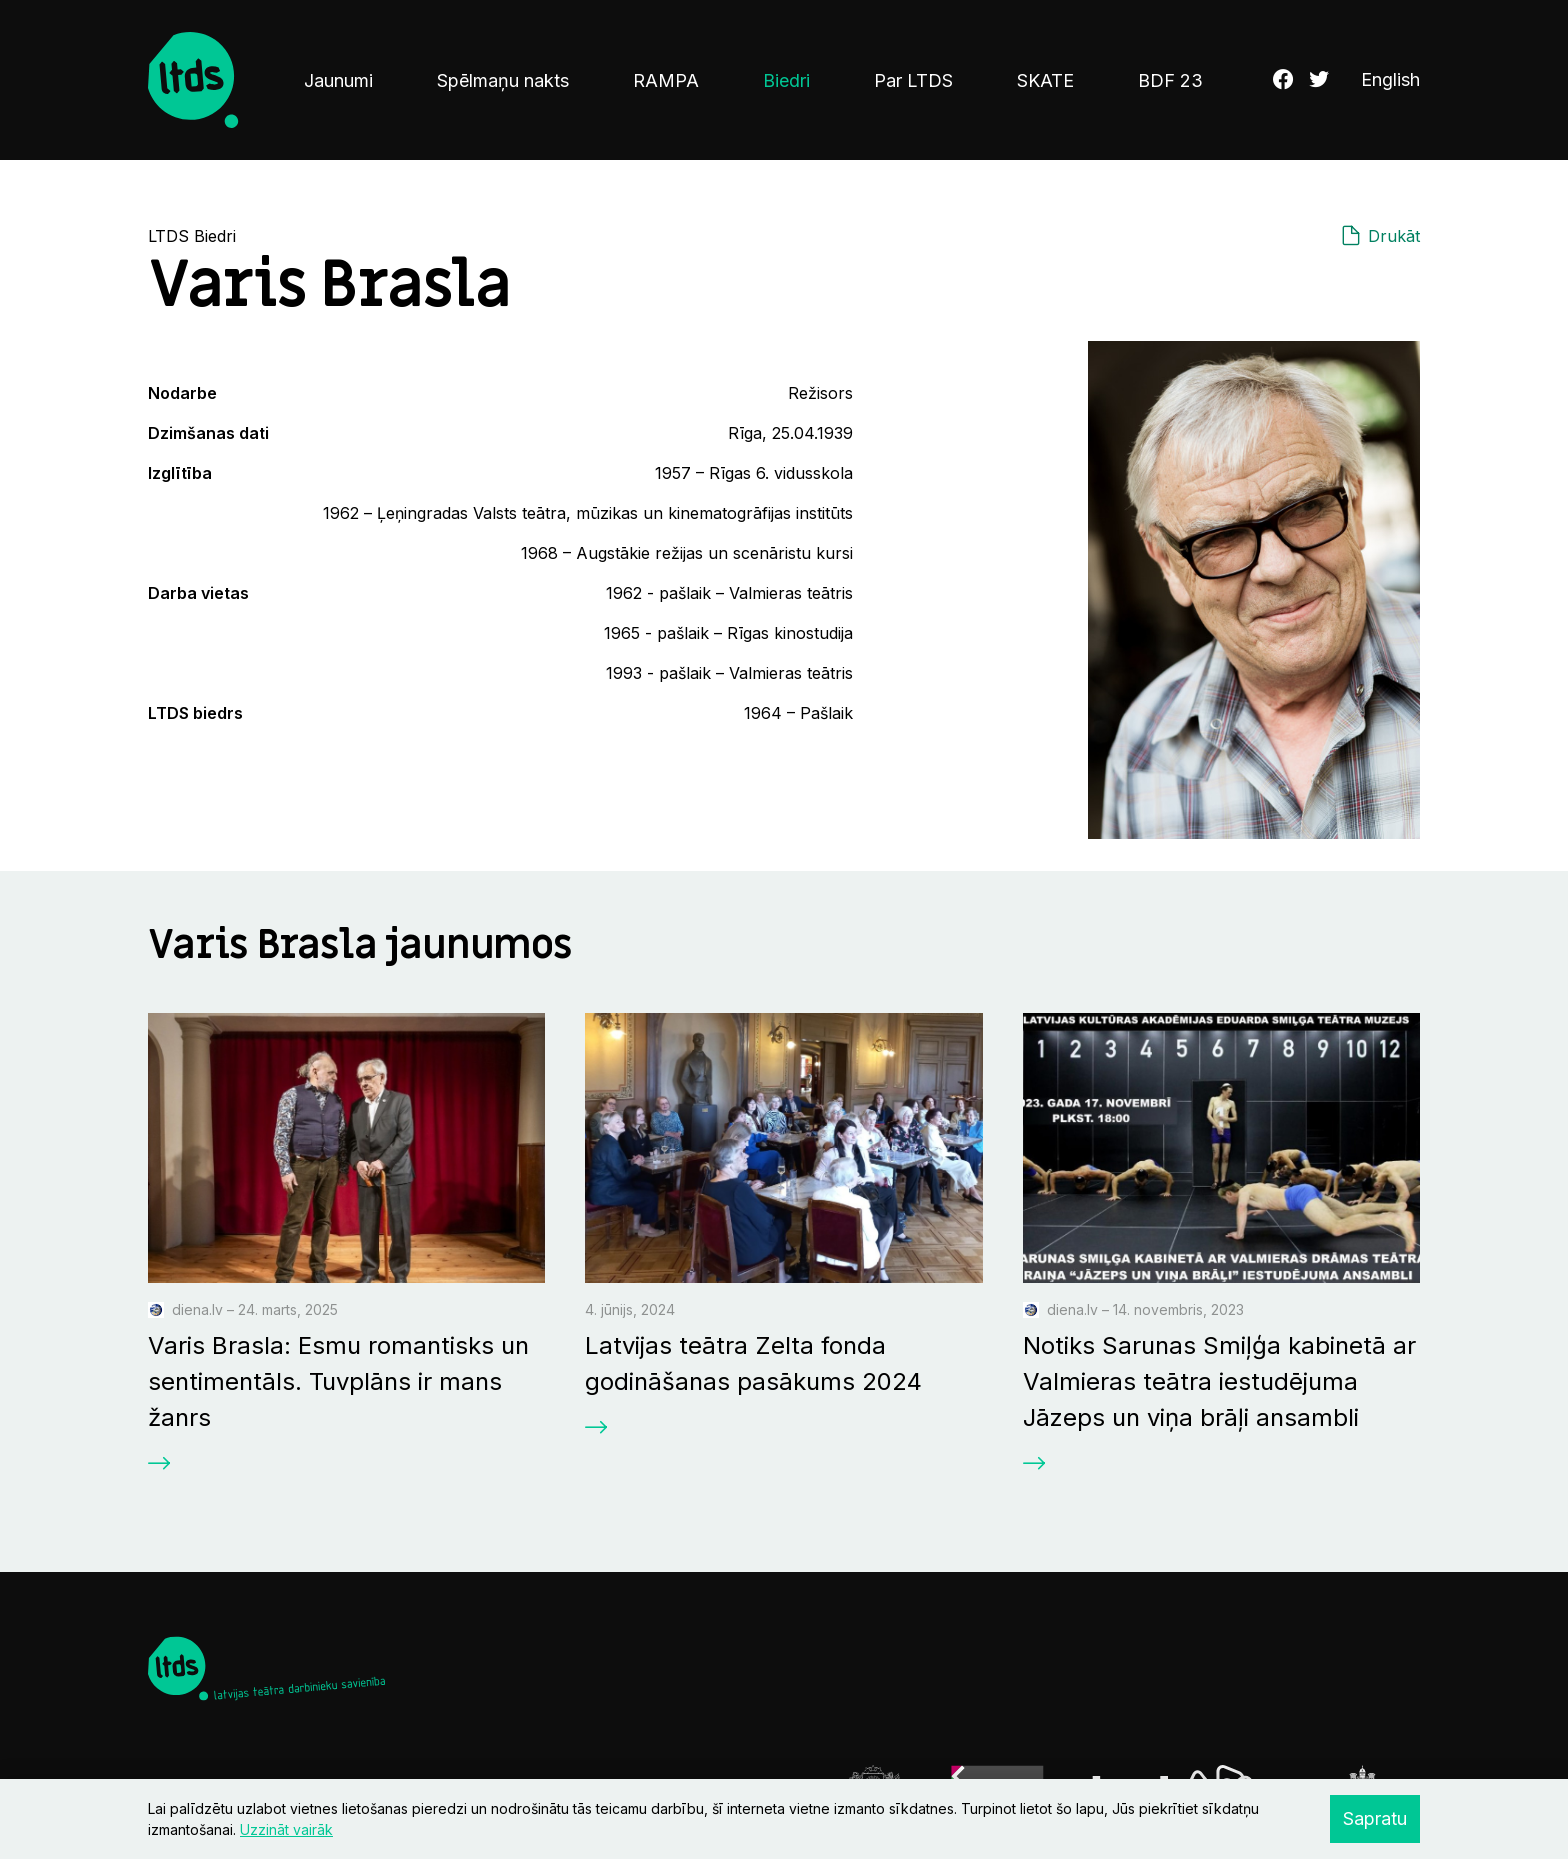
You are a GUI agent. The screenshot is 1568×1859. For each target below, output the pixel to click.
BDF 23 (1170, 80)
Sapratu (1375, 1818)
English (1390, 80)
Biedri (786, 80)
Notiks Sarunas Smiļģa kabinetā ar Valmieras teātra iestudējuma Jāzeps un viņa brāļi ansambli (1219, 1381)
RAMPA (666, 80)
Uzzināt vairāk (286, 1829)
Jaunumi (338, 80)
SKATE (1045, 80)
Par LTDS (913, 80)
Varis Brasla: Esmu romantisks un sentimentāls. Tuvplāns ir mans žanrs (338, 1381)
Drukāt (1394, 236)
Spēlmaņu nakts (503, 80)
